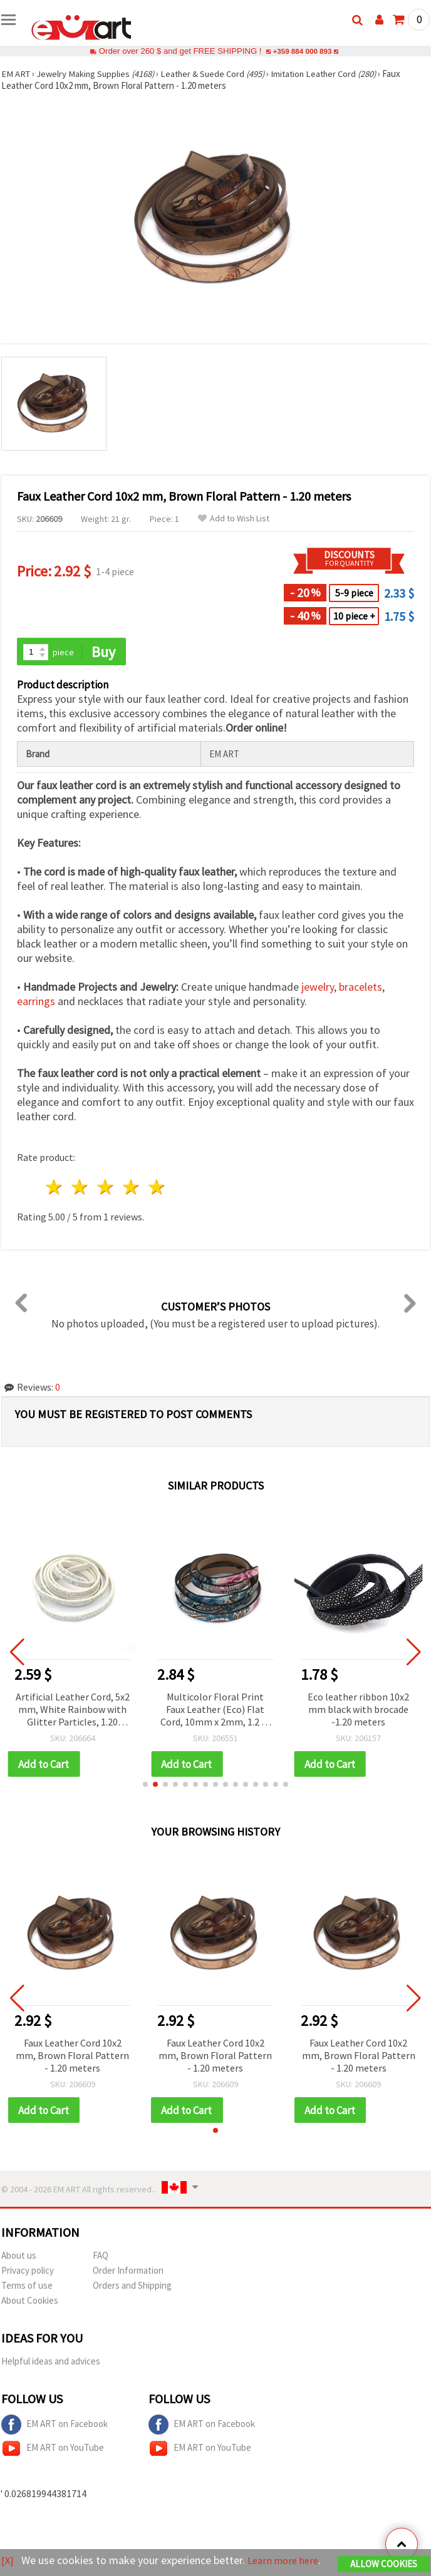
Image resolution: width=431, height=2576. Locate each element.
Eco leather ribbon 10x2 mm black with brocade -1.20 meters (358, 1710)
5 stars (157, 1188)
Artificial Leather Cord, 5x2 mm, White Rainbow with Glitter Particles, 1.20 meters (73, 1710)
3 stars (106, 1188)
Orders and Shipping (132, 2287)
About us (18, 2257)
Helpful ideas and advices (50, 2363)
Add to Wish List (233, 518)
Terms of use (27, 2287)
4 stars (131, 1188)
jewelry (317, 988)
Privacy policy (27, 2272)
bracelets (360, 988)
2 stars (80, 1188)
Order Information (128, 2272)
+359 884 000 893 (302, 51)
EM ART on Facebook (54, 2426)
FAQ (100, 2257)
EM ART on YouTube (52, 2450)
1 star (55, 1188)
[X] (7, 2551)
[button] (145, 1785)
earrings (36, 1002)
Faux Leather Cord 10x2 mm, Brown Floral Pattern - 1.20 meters (72, 2056)
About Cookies (29, 2302)
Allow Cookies (383, 2555)
